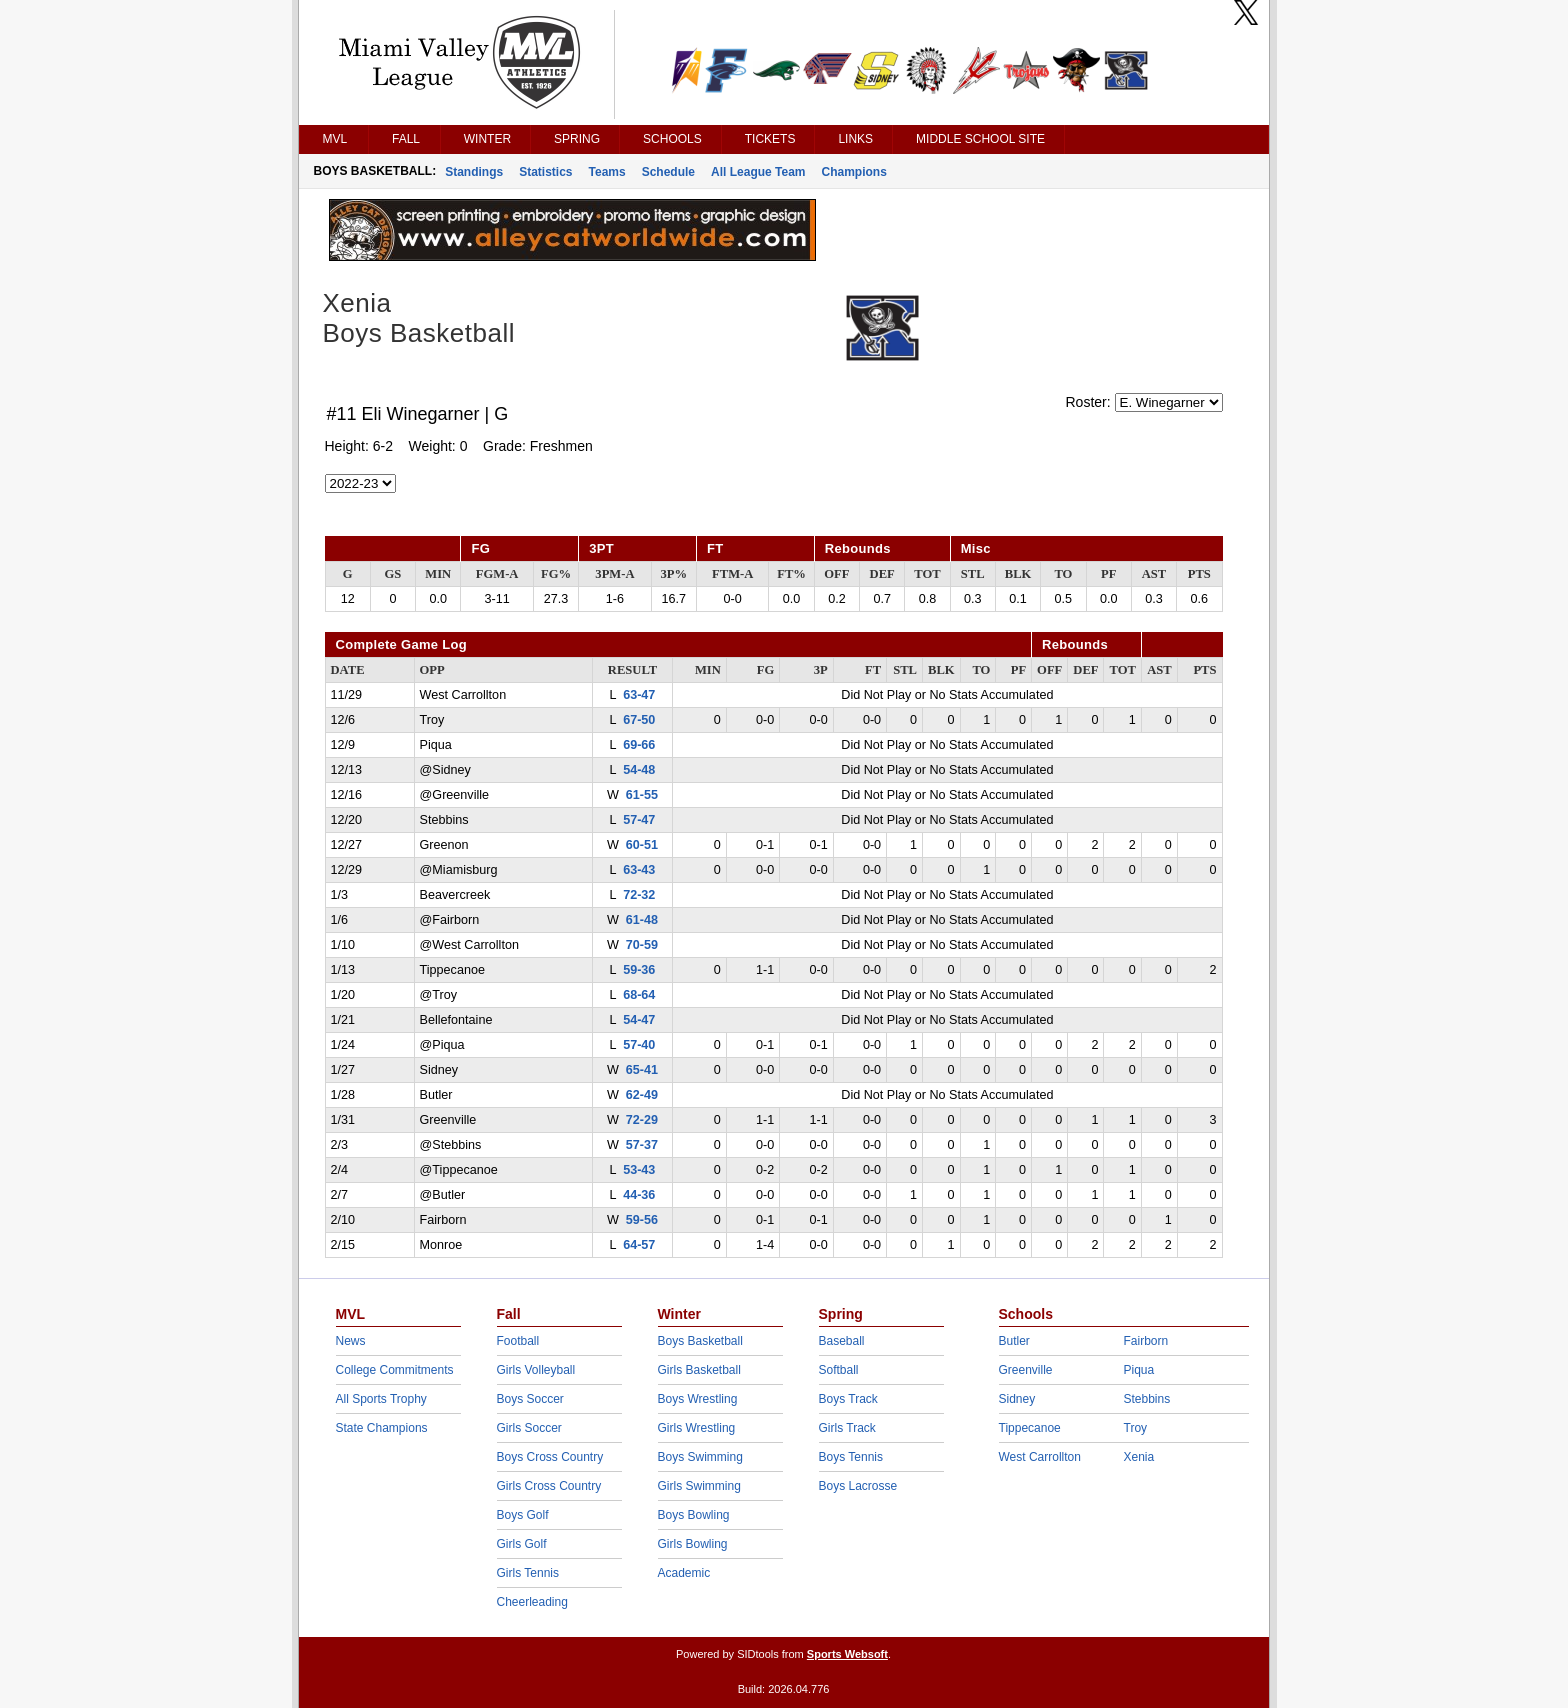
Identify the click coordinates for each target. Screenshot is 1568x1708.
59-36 (639, 970)
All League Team (758, 172)
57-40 (639, 1045)
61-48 (642, 920)
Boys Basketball (700, 1341)
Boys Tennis (851, 1457)
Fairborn (1146, 1341)
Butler (1014, 1341)
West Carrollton (1040, 1457)
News (351, 1341)
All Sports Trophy (381, 1399)
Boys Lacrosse (858, 1486)
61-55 (642, 795)
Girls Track (847, 1428)
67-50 (639, 720)
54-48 (639, 770)
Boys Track (848, 1399)
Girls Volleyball (536, 1370)
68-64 (639, 995)
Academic (684, 1573)
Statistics (545, 172)
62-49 (642, 1095)
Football (518, 1341)
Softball (839, 1370)
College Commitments (395, 1370)
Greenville (1026, 1370)
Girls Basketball (699, 1370)
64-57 (639, 1245)
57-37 (642, 1145)
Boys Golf (523, 1515)
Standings (474, 172)
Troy (1136, 1428)
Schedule (668, 172)
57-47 (639, 820)
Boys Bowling (694, 1515)
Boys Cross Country (550, 1457)
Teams (607, 172)
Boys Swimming (700, 1457)
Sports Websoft (847, 1654)
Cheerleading (532, 1602)
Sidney (1017, 1399)
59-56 (642, 1220)
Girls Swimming (699, 1486)
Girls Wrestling (697, 1428)
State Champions (382, 1428)
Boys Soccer (530, 1399)
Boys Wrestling (698, 1399)
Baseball (842, 1341)
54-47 (639, 1020)
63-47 (639, 695)
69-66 (639, 745)
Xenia (1139, 1457)
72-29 (642, 1120)
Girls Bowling (693, 1544)
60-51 (642, 845)
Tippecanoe (1030, 1428)
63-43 (639, 870)
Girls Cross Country (549, 1486)
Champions (854, 172)
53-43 (639, 1170)
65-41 (642, 1070)
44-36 (639, 1195)
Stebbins (1147, 1399)
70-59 (642, 945)
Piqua (1139, 1370)
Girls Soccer (529, 1428)
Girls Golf (522, 1544)
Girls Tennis (528, 1573)
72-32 (639, 895)
